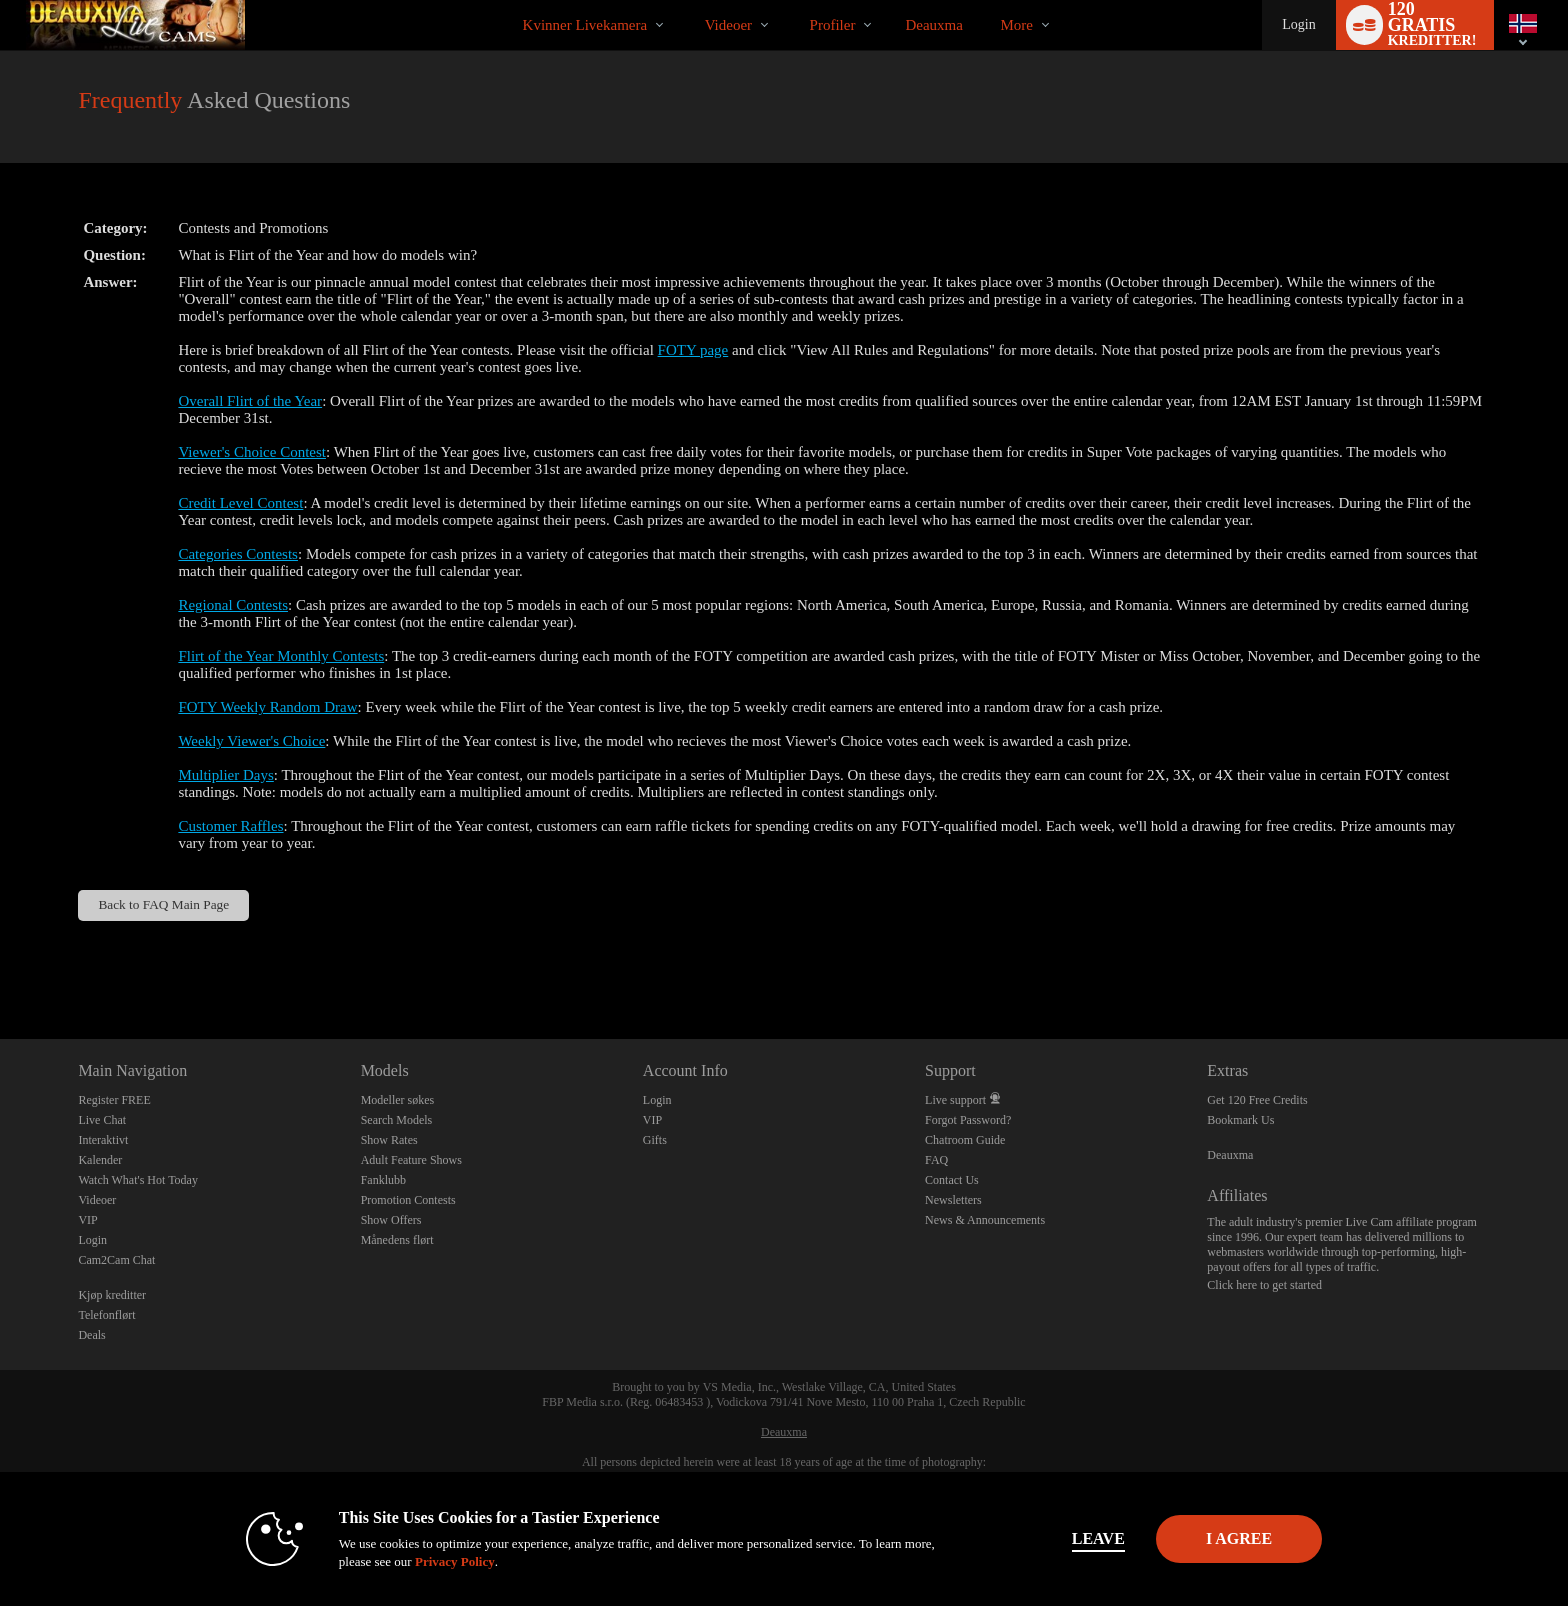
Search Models (397, 1120)
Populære (687, 0)
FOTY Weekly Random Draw (267, 707)
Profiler (833, 25)
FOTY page (693, 350)
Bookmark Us (1240, 1120)
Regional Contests (233, 605)
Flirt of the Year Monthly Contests (281, 656)
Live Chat (102, 1120)
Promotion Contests (408, 1200)
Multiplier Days (225, 775)
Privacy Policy (420, 1561)
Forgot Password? (968, 1120)
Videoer (728, 25)
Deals (91, 1335)
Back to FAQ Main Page (163, 904)
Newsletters (953, 1200)
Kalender (100, 1160)
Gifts (655, 1140)
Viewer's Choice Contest (252, 452)
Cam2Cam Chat (116, 1260)
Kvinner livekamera (585, 25)
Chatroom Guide (965, 1140)
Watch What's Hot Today (138, 1180)
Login (1298, 24)
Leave (1063, 1538)
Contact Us (952, 1180)
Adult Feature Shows (411, 1160)
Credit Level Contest (240, 503)
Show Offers (391, 1220)
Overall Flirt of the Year (250, 401)
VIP (87, 1220)
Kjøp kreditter (112, 1295)
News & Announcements (985, 1220)
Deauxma (1230, 1155)
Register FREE (114, 1100)
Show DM (0, 964)
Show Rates (389, 1140)
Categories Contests (238, 554)
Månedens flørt (397, 1240)
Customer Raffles (230, 826)
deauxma (933, 25)
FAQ (936, 1160)
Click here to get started (1264, 1285)
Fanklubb (383, 1180)
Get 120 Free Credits (1257, 1100)
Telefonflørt (106, 1315)
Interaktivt (103, 1140)
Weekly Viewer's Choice (251, 741)
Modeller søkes (398, 1100)
